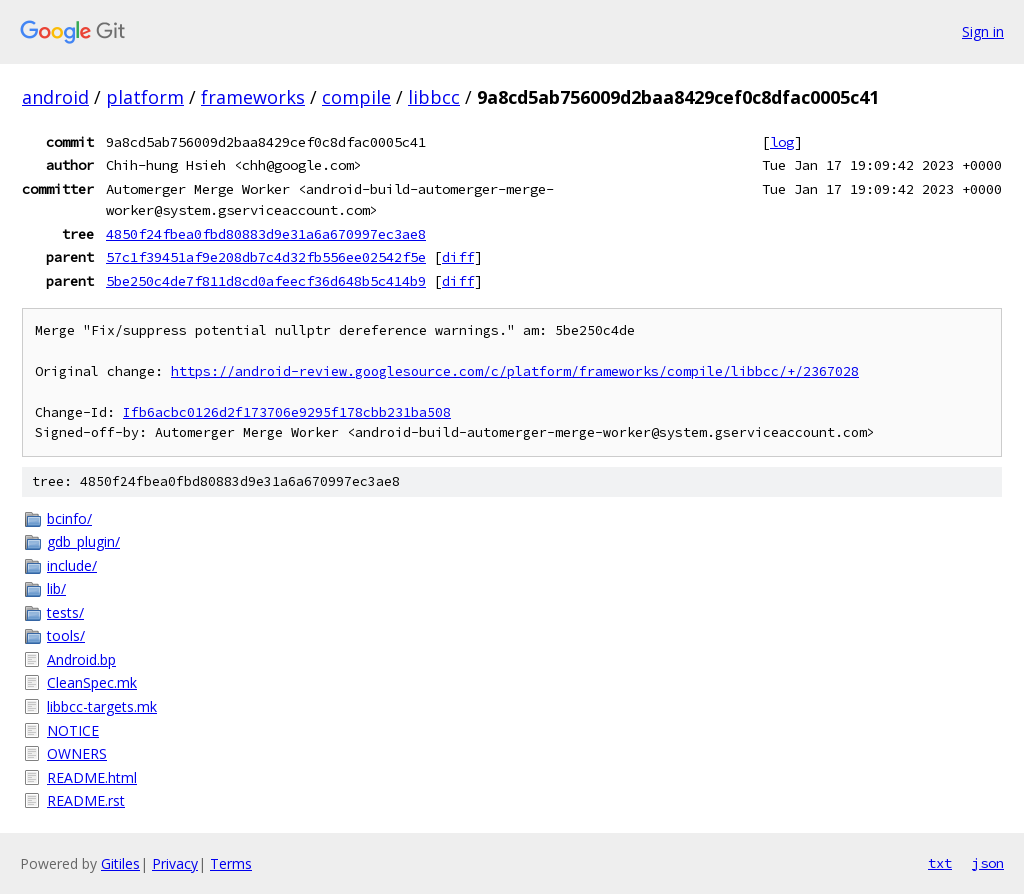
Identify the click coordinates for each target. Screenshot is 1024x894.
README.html (92, 777)
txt (940, 863)
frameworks (253, 97)
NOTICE (73, 730)
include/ (72, 565)
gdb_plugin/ (83, 541)
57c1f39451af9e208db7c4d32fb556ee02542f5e (266, 257)
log (782, 142)
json (988, 863)
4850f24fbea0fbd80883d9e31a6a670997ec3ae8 (266, 234)
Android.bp (81, 659)
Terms (231, 863)
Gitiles (120, 863)
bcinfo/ (69, 518)
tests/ (65, 612)
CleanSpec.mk (92, 682)
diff (458, 257)
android (55, 97)
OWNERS (77, 753)
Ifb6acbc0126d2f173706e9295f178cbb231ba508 (287, 412)
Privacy (175, 863)
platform (145, 97)
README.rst (86, 800)
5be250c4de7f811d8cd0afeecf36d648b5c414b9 (266, 281)
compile (356, 97)
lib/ (56, 588)
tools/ (66, 635)
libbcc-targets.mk (102, 706)
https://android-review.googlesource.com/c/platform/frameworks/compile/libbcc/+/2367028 (515, 371)
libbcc (434, 97)
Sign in (983, 31)
